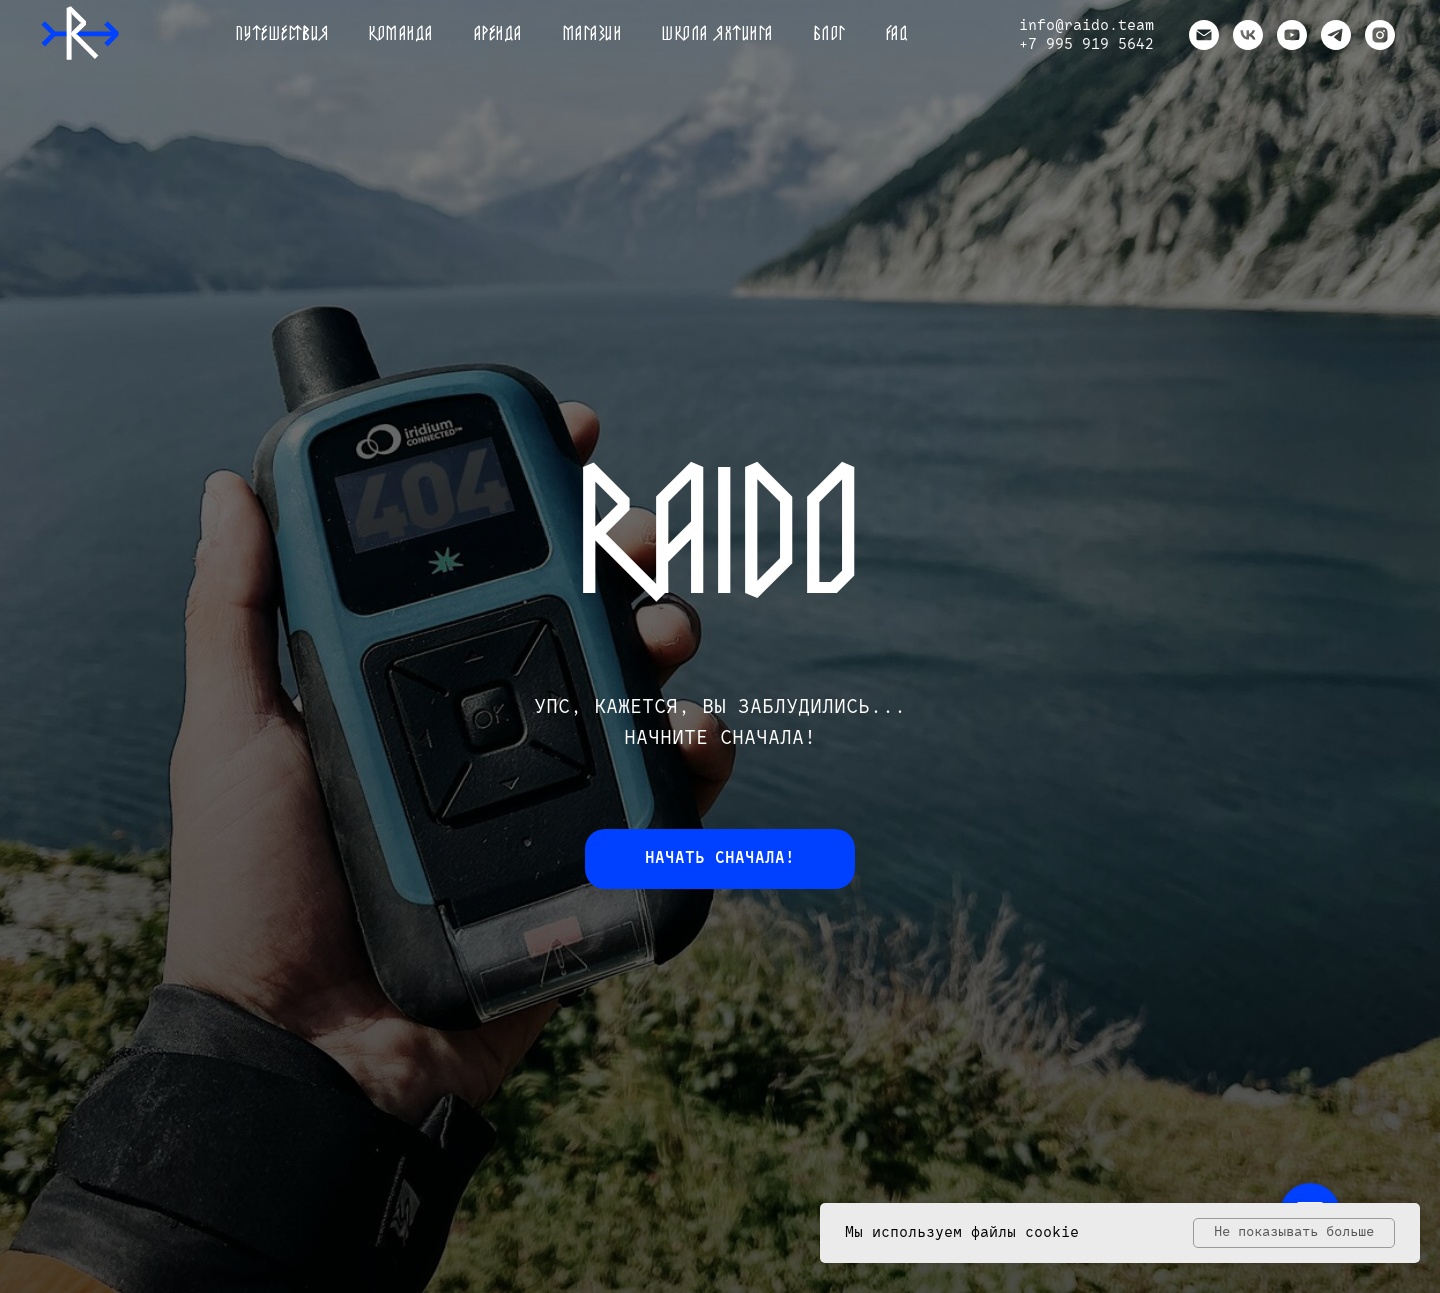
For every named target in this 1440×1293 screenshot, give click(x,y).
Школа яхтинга (718, 35)
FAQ (897, 35)
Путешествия (283, 35)
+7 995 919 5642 (1086, 44)
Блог (830, 35)
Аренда (498, 35)
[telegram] (1336, 35)
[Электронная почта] (1204, 35)
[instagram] (1380, 35)
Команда (401, 35)
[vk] (1248, 35)
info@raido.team (1086, 25)
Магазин (593, 35)
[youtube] (1292, 35)
